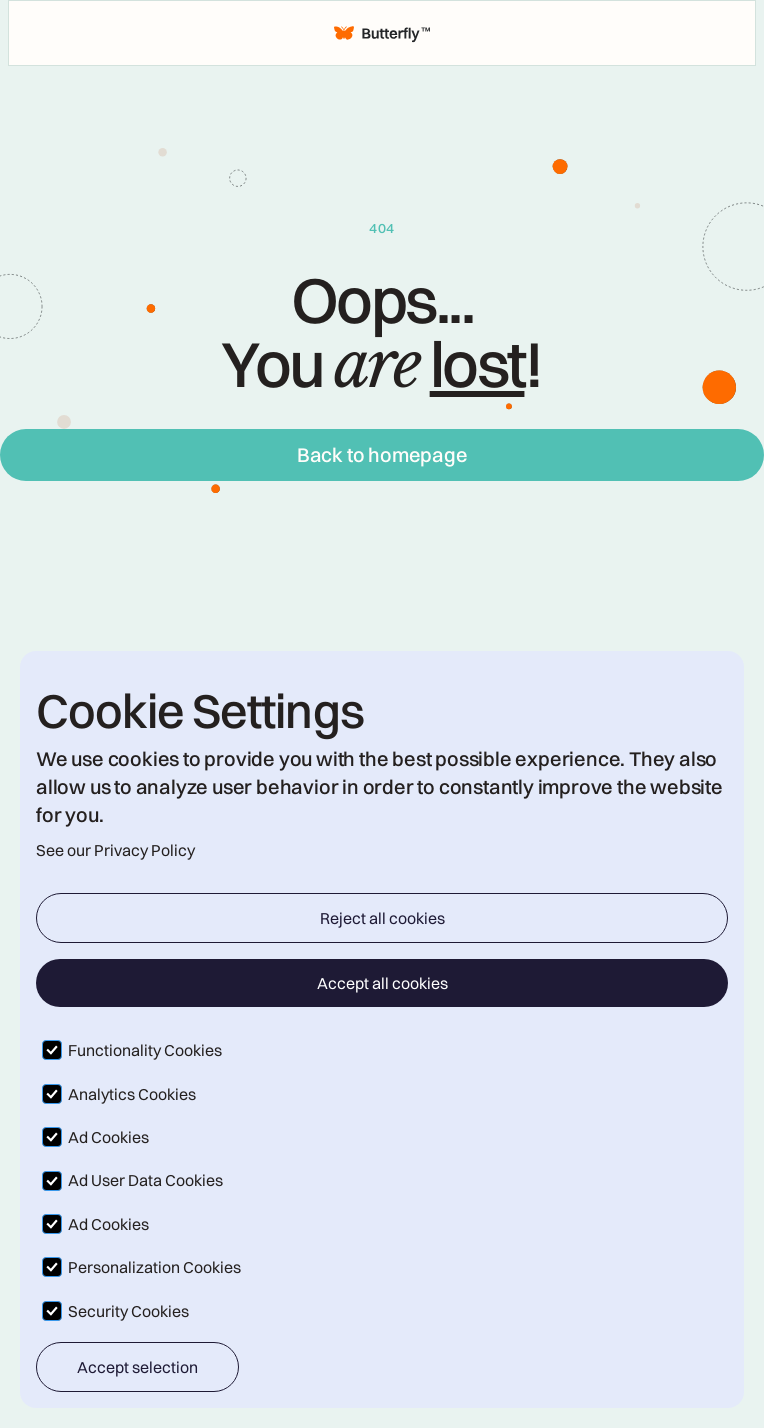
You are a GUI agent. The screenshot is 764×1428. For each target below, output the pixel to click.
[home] (382, 33)
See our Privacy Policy (115, 850)
